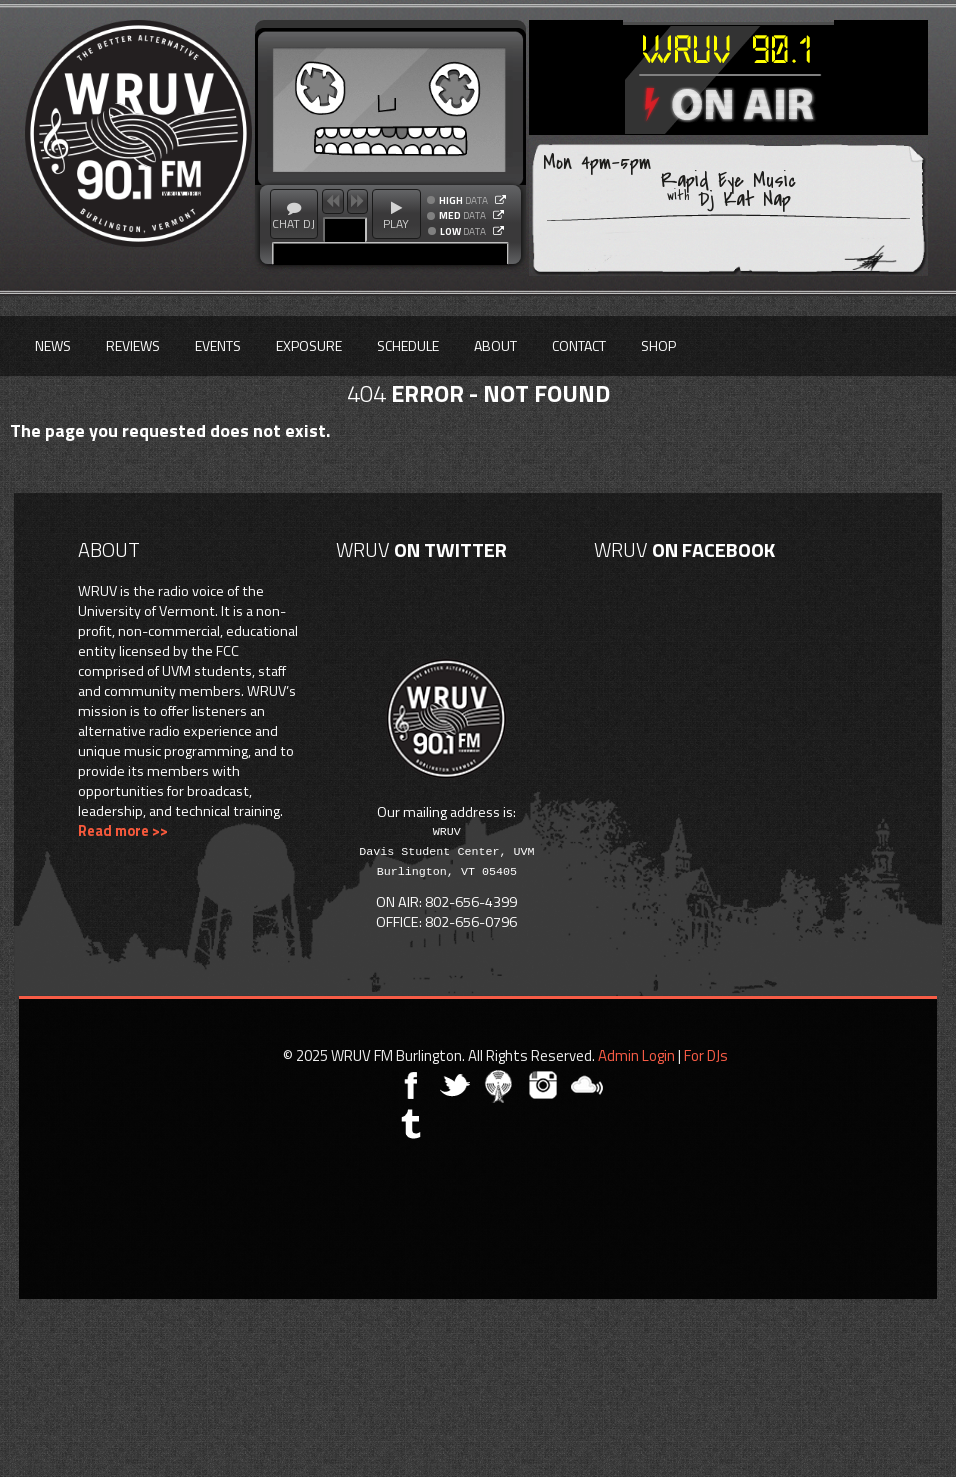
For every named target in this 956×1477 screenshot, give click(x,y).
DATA (463, 201)
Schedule (408, 345)
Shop (658, 345)
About (495, 345)
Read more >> (123, 831)
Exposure (309, 345)
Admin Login (636, 1055)
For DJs (706, 1055)
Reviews (133, 345)
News (53, 345)
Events (218, 345)
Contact (579, 345)
